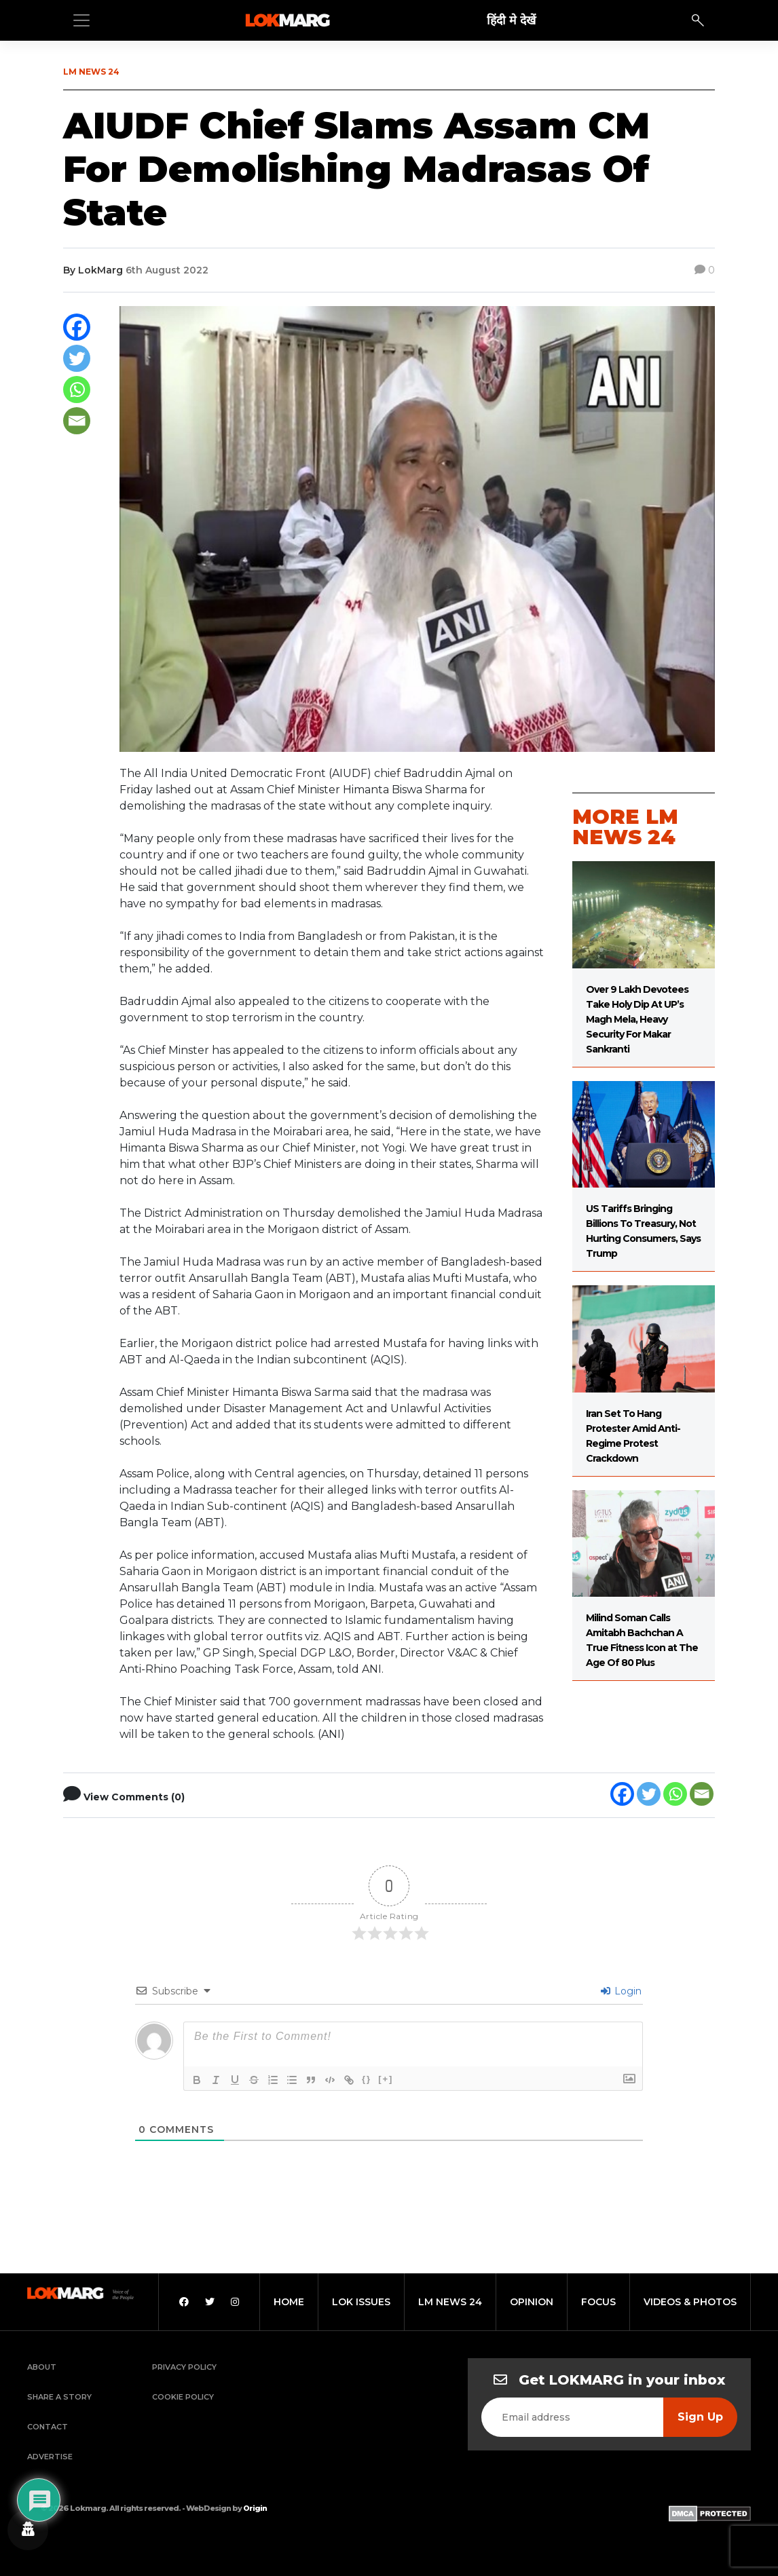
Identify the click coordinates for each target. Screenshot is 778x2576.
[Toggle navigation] (81, 20)
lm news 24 (450, 2302)
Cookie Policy (183, 2397)
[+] (385, 2079)
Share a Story (59, 2397)
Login (621, 1991)
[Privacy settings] (27, 2529)
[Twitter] (76, 358)
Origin (255, 2508)
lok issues (361, 2302)
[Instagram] (235, 2302)
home (289, 2302)
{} (366, 2079)
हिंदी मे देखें (511, 20)
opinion (531, 2302)
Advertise (50, 2456)
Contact (47, 2426)
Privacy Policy (184, 2367)
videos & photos (690, 2302)
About (41, 2367)
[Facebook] (76, 327)
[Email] (76, 420)
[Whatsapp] (76, 389)
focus (598, 2302)
